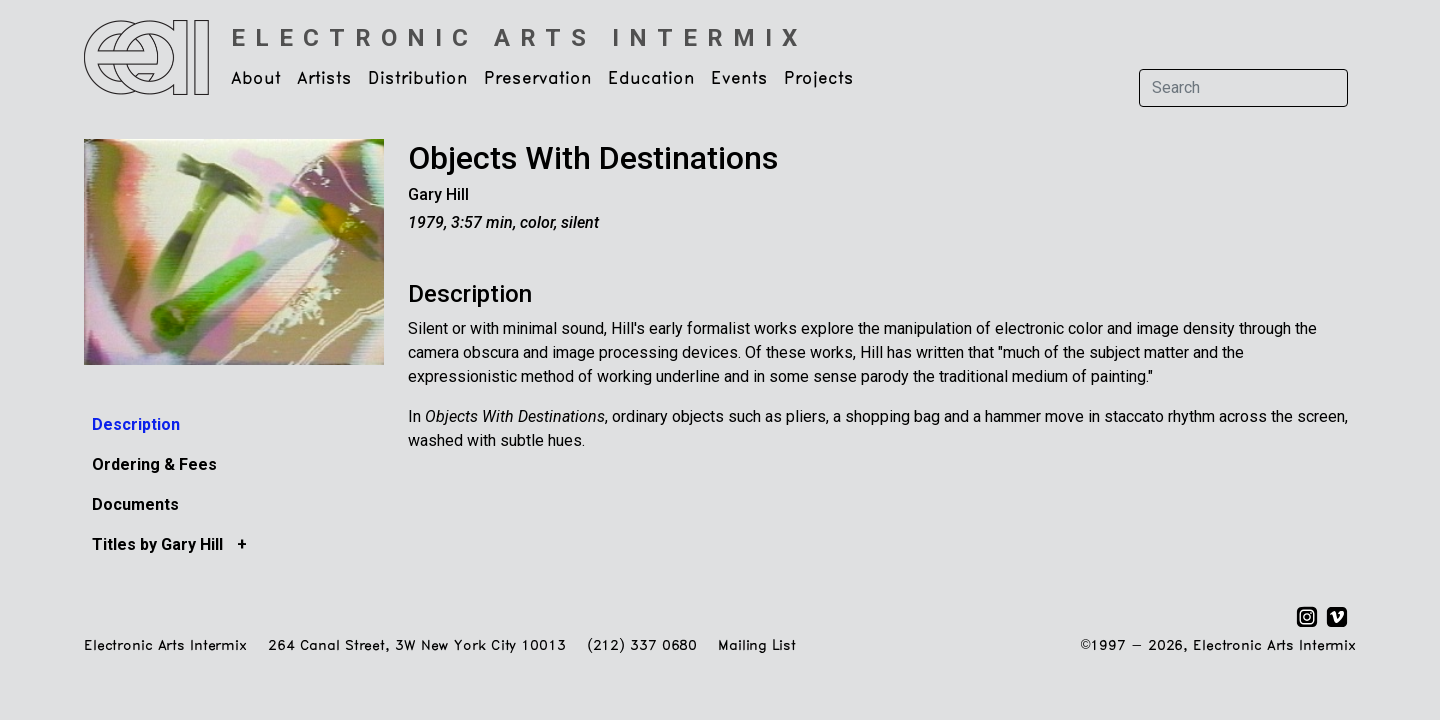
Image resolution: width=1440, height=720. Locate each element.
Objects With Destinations (593, 158)
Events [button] (739, 79)
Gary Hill (438, 194)
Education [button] (651, 79)
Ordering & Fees (154, 464)
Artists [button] (324, 79)
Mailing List (756, 646)
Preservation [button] (538, 79)
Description (136, 424)
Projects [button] (819, 79)
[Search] (1243, 88)
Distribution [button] (418, 79)
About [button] (256, 79)
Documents (135, 504)
